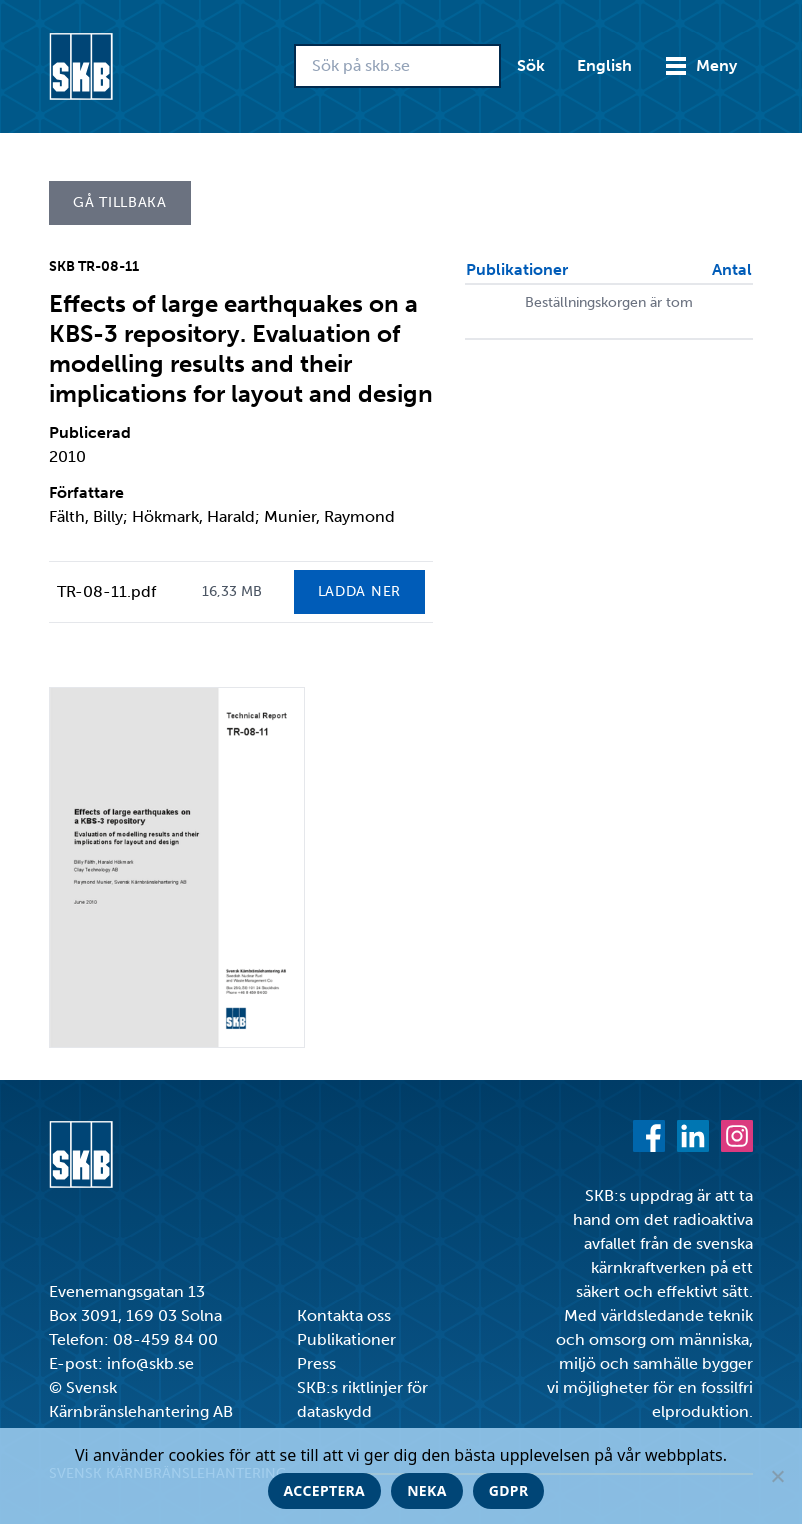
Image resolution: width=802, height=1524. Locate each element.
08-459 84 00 (165, 1339)
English (604, 65)
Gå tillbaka (120, 202)
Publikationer (346, 1339)
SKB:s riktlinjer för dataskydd (362, 1399)
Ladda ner (359, 591)
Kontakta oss (344, 1315)
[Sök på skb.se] (397, 66)
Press (316, 1363)
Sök (531, 65)
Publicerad (90, 432)
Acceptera (325, 1490)
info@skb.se (150, 1363)
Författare (86, 492)
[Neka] (777, 1476)
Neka (427, 1490)
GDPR (509, 1490)
